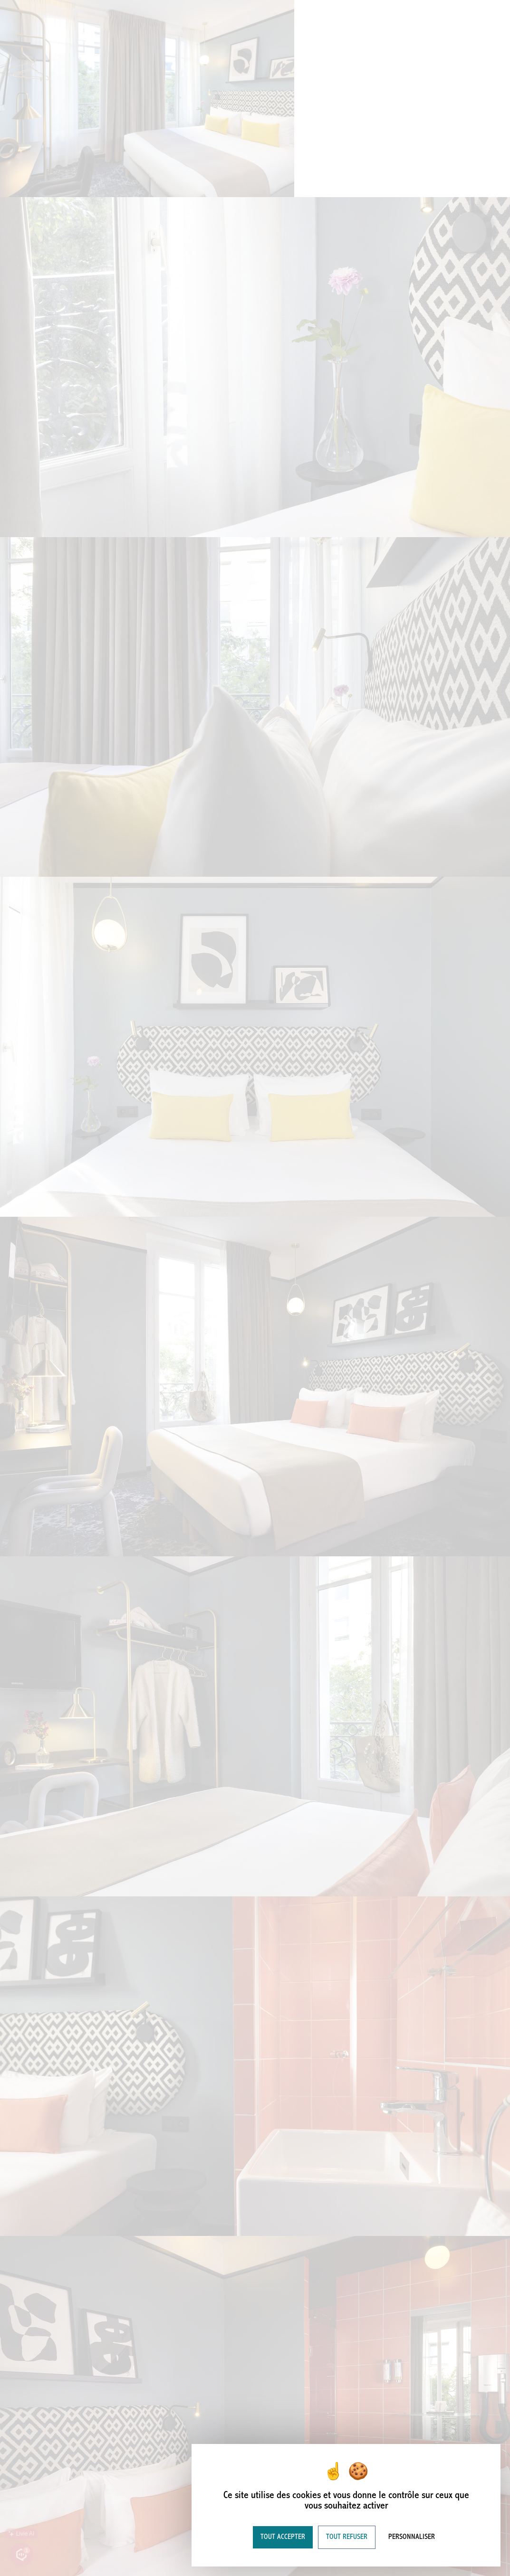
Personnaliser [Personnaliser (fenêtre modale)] (411, 2537)
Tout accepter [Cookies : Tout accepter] (282, 2537)
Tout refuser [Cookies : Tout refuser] (346, 2537)
